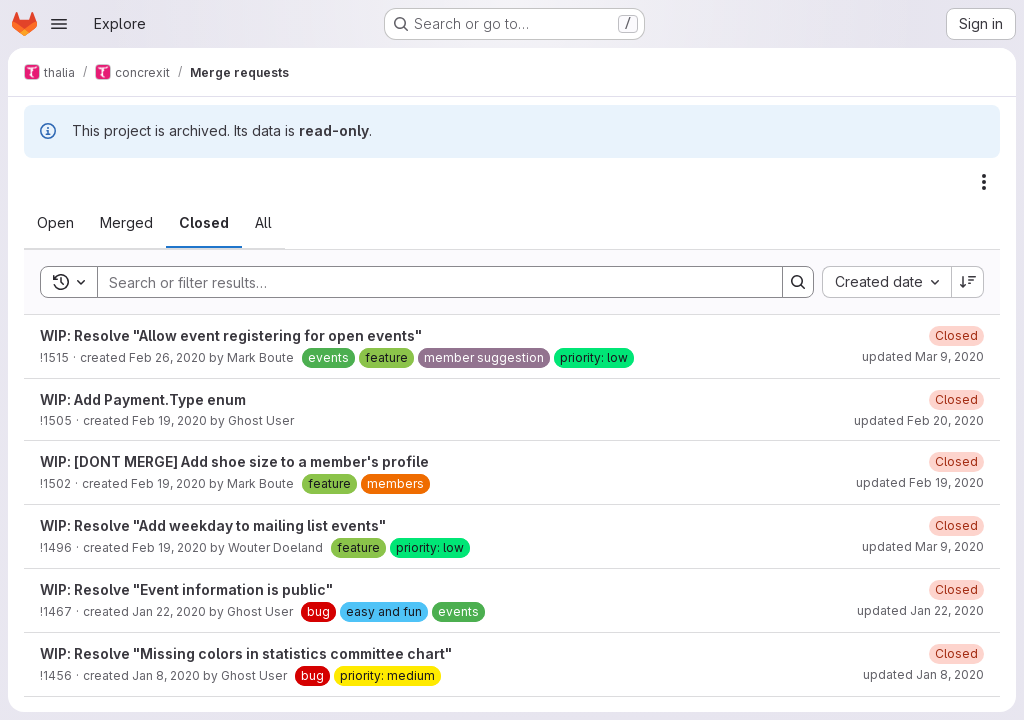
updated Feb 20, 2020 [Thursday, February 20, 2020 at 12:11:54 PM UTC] (919, 420)
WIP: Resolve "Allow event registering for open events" (231, 335)
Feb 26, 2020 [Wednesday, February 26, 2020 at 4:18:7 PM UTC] (167, 357)
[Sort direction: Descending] (968, 282)
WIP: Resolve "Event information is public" (186, 589)
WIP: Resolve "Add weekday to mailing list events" (213, 525)
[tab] (55, 223)
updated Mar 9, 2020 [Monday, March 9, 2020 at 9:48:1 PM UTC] (923, 546)
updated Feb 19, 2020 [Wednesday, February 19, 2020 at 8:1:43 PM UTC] (920, 482)
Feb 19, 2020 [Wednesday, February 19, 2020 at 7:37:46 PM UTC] (168, 483)
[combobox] (886, 282)
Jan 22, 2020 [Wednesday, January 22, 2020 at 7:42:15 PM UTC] (169, 611)
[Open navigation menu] (59, 24)
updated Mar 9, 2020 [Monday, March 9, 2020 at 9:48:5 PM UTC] (923, 356)
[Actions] (984, 182)
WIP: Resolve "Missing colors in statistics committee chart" (246, 653)
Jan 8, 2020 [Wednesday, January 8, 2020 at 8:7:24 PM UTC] (166, 675)
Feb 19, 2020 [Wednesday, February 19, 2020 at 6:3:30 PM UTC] (169, 547)
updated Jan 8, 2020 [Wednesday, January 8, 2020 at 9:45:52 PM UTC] (923, 674)
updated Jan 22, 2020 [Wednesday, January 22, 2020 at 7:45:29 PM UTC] (920, 610)
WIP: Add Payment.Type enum (143, 399)
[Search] (430, 282)
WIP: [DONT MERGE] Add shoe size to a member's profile (234, 461)
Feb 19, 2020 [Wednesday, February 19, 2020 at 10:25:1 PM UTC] (169, 420)
